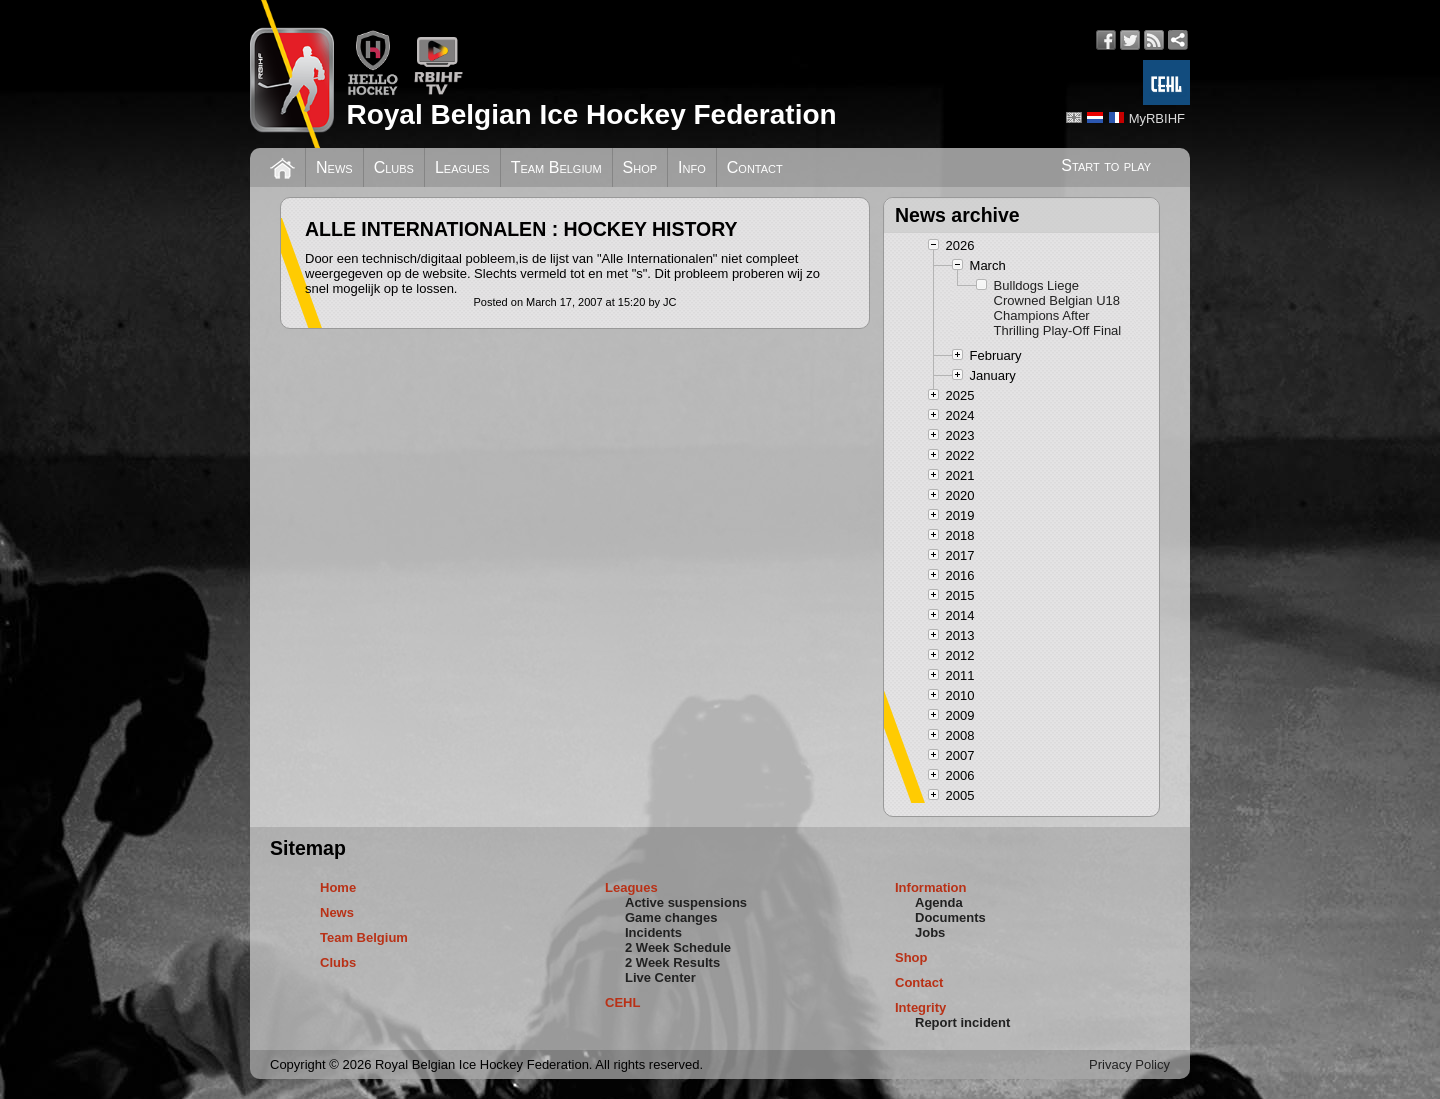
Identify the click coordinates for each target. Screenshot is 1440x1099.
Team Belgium (556, 167)
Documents (950, 917)
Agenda (939, 902)
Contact (755, 167)
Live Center (660, 977)
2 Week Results (672, 962)
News (334, 167)
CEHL (622, 1002)
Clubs (394, 167)
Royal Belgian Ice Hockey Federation (591, 114)
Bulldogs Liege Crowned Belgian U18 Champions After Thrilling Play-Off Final (1058, 308)
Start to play (1106, 165)
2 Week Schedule (678, 947)
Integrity (920, 1007)
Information (931, 887)
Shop (640, 167)
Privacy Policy (1129, 1064)
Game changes (671, 917)
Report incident (962, 1022)
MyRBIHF (1157, 118)
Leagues (462, 167)
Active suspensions (686, 902)
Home (338, 887)
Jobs (930, 932)
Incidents (653, 932)
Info (692, 167)
